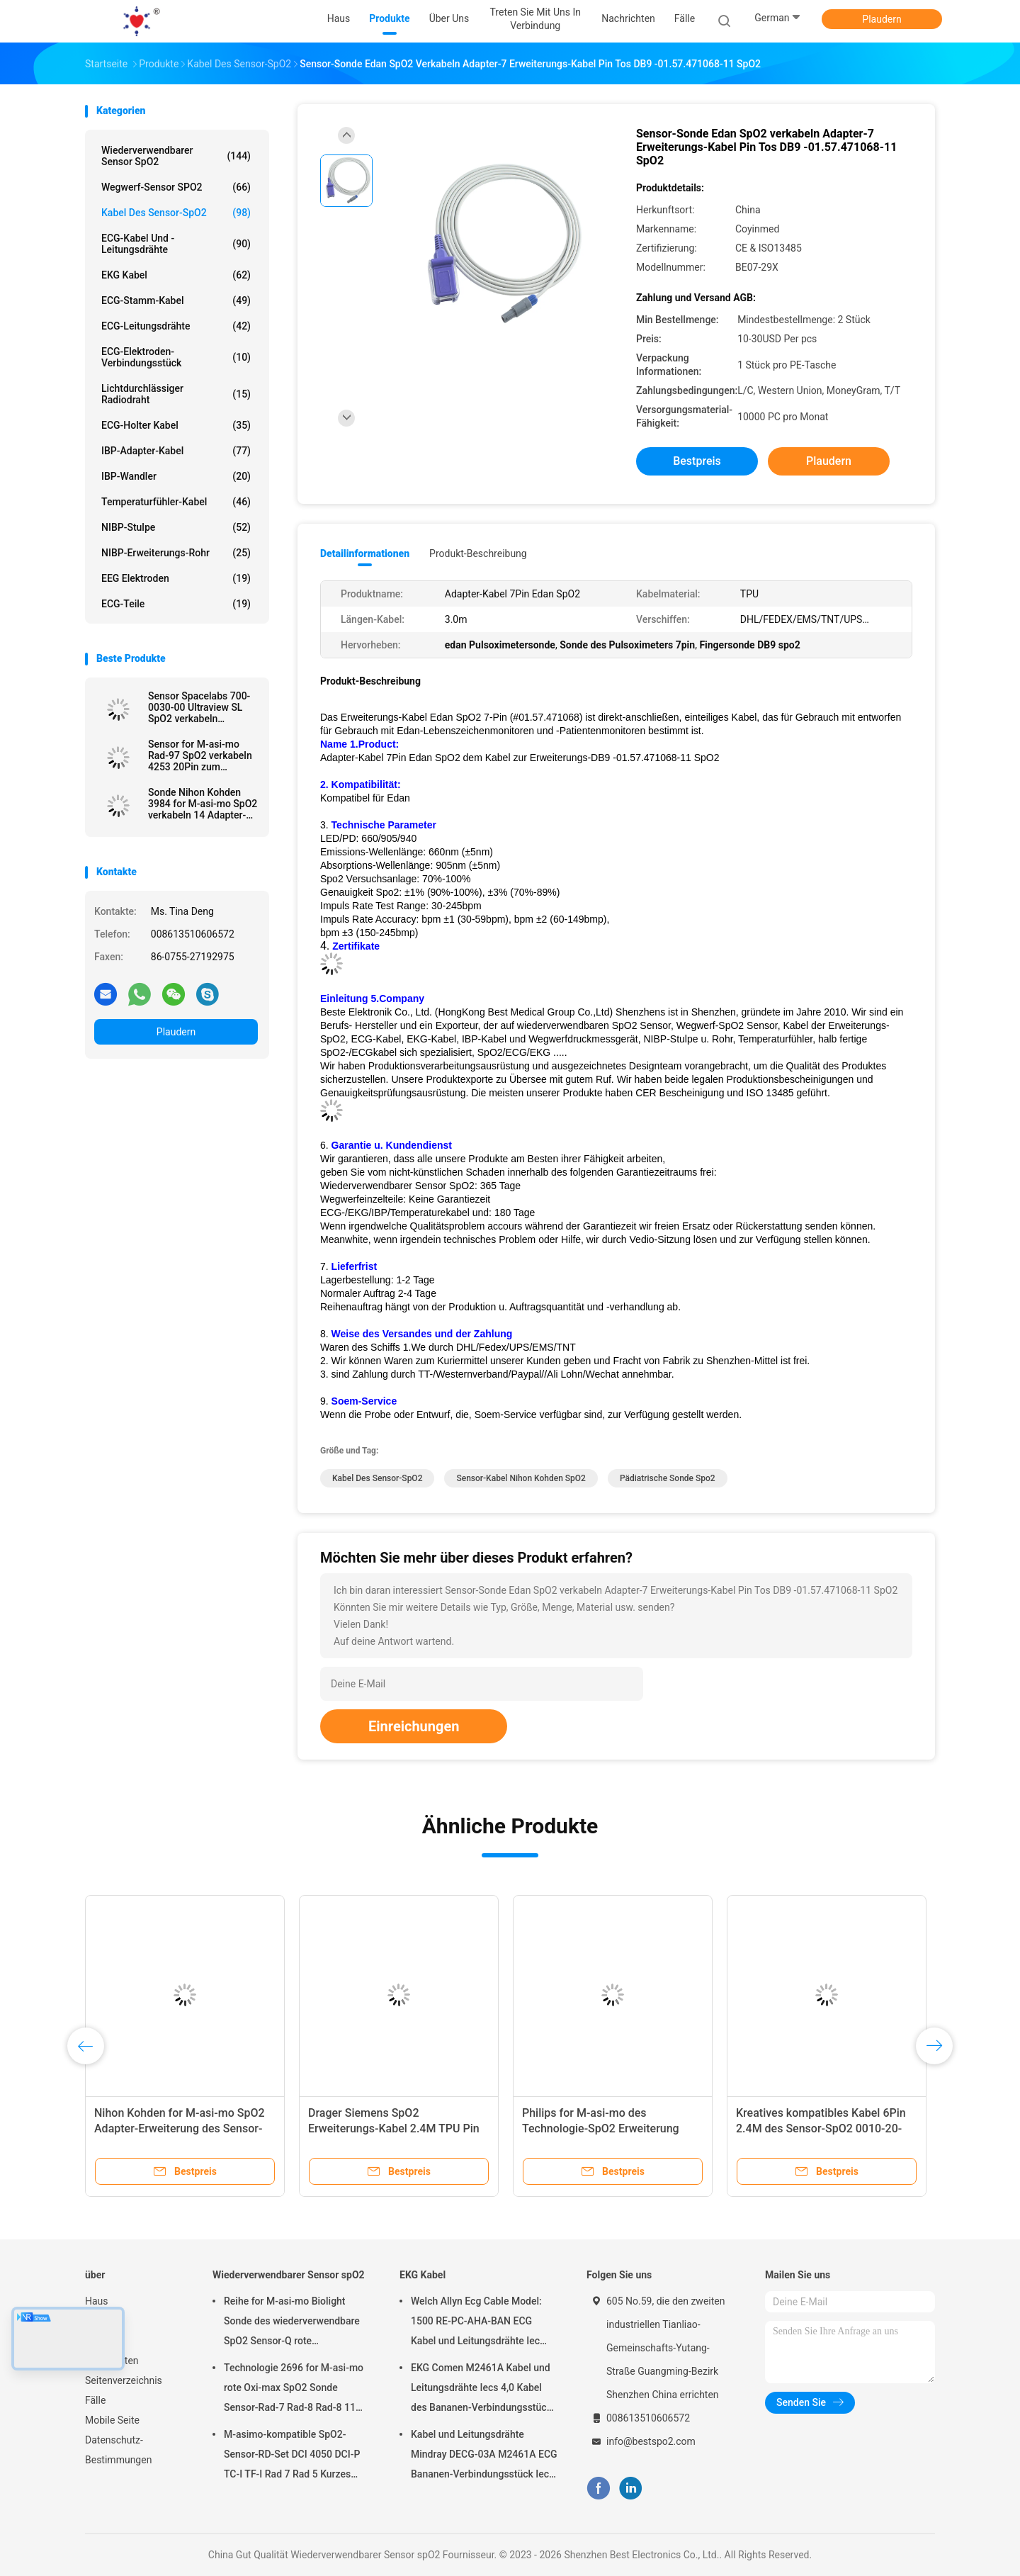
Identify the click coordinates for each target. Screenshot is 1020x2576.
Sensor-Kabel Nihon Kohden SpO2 (521, 1478)
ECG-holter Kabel (176, 425)
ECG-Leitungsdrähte (176, 326)
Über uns (104, 2340)
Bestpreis (697, 461)
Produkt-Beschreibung (478, 553)
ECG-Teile (176, 604)
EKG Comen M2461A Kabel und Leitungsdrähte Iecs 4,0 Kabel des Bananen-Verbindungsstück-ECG (483, 2389)
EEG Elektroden (176, 578)
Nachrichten (112, 2360)
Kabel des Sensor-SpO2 (176, 213)
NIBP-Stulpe (176, 527)
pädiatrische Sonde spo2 (667, 1478)
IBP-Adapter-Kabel (176, 451)
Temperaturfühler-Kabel (176, 502)
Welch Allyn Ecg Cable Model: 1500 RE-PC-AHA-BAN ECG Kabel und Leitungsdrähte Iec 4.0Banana (476, 2323)
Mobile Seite (112, 2420)
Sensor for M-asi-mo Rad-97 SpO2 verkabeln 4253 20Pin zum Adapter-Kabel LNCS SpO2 (200, 755)
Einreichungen (413, 1726)
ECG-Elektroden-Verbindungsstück (176, 357)
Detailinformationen (364, 553)
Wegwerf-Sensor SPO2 (176, 187)
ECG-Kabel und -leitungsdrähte (176, 243)
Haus (96, 2301)
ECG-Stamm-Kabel (176, 300)
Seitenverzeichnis (123, 2380)
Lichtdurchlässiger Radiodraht (176, 394)
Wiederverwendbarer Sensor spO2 (176, 156)
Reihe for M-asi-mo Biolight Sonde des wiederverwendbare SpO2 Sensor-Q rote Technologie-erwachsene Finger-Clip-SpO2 (296, 2323)
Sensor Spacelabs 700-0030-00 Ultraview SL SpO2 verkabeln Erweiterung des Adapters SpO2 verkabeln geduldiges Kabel (199, 707)
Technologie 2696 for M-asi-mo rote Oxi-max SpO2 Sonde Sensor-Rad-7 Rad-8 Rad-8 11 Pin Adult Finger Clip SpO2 (293, 2389)
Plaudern (881, 19)
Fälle (95, 2400)
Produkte (105, 2321)
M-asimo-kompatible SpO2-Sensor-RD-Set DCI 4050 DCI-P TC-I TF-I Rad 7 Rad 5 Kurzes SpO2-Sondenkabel (292, 2456)
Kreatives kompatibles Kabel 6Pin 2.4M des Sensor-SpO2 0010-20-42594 (821, 2128)
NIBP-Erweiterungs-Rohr (176, 553)
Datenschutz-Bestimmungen (118, 2449)
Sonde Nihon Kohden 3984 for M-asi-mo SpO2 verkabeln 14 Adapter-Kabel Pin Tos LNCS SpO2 (202, 804)
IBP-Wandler (176, 476)
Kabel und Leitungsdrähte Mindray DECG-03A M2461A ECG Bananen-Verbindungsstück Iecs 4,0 (484, 2456)
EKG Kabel (176, 275)
